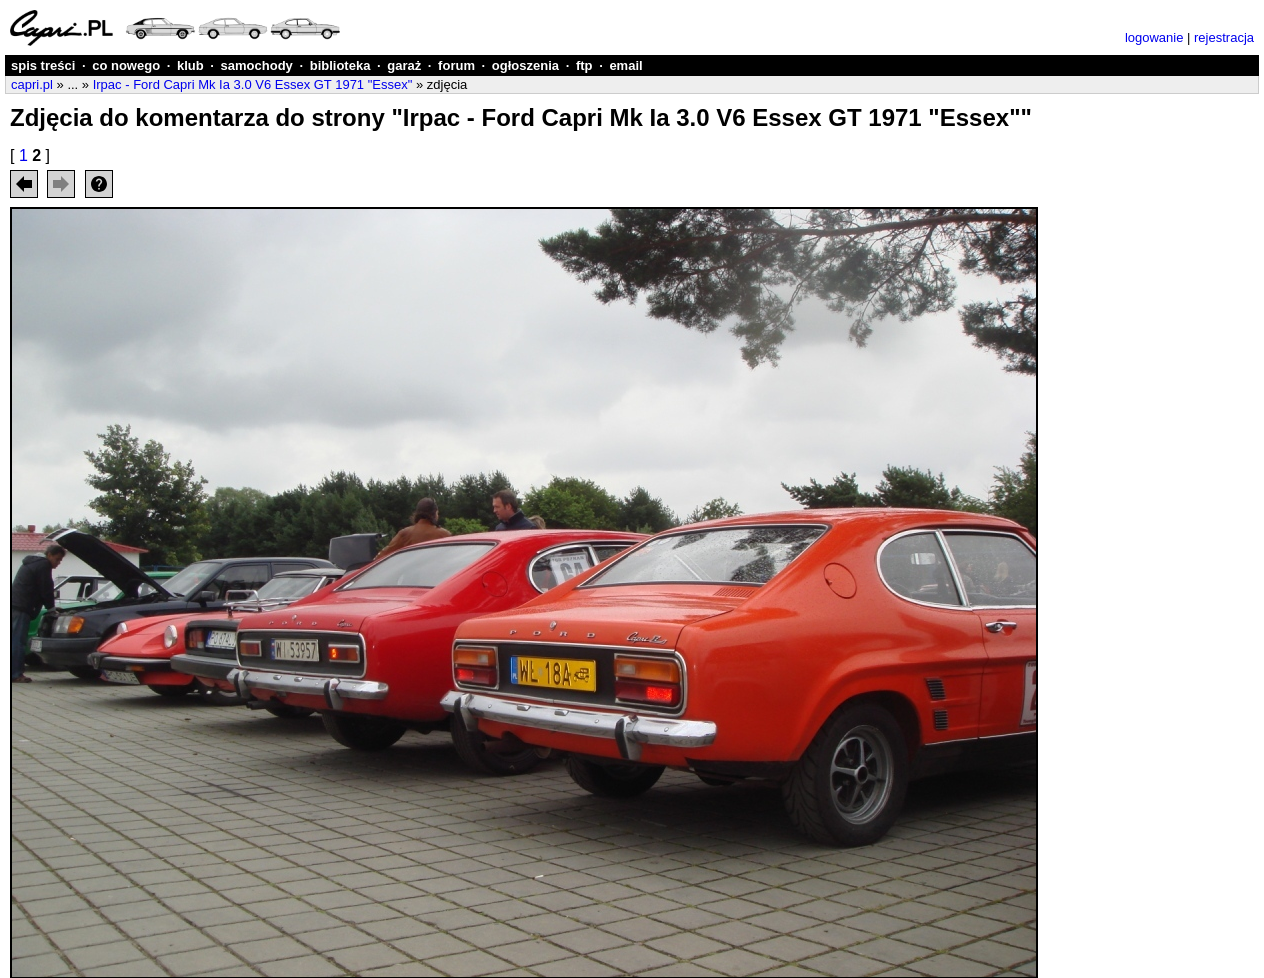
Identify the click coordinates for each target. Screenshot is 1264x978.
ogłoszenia (525, 65)
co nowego (126, 65)
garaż (404, 65)
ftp (584, 65)
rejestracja (1224, 37)
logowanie (1154, 37)
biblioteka (340, 65)
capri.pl (32, 84)
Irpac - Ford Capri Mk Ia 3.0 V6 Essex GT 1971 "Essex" (253, 84)
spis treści (43, 65)
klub (190, 65)
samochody (257, 65)
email (625, 65)
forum (456, 65)
